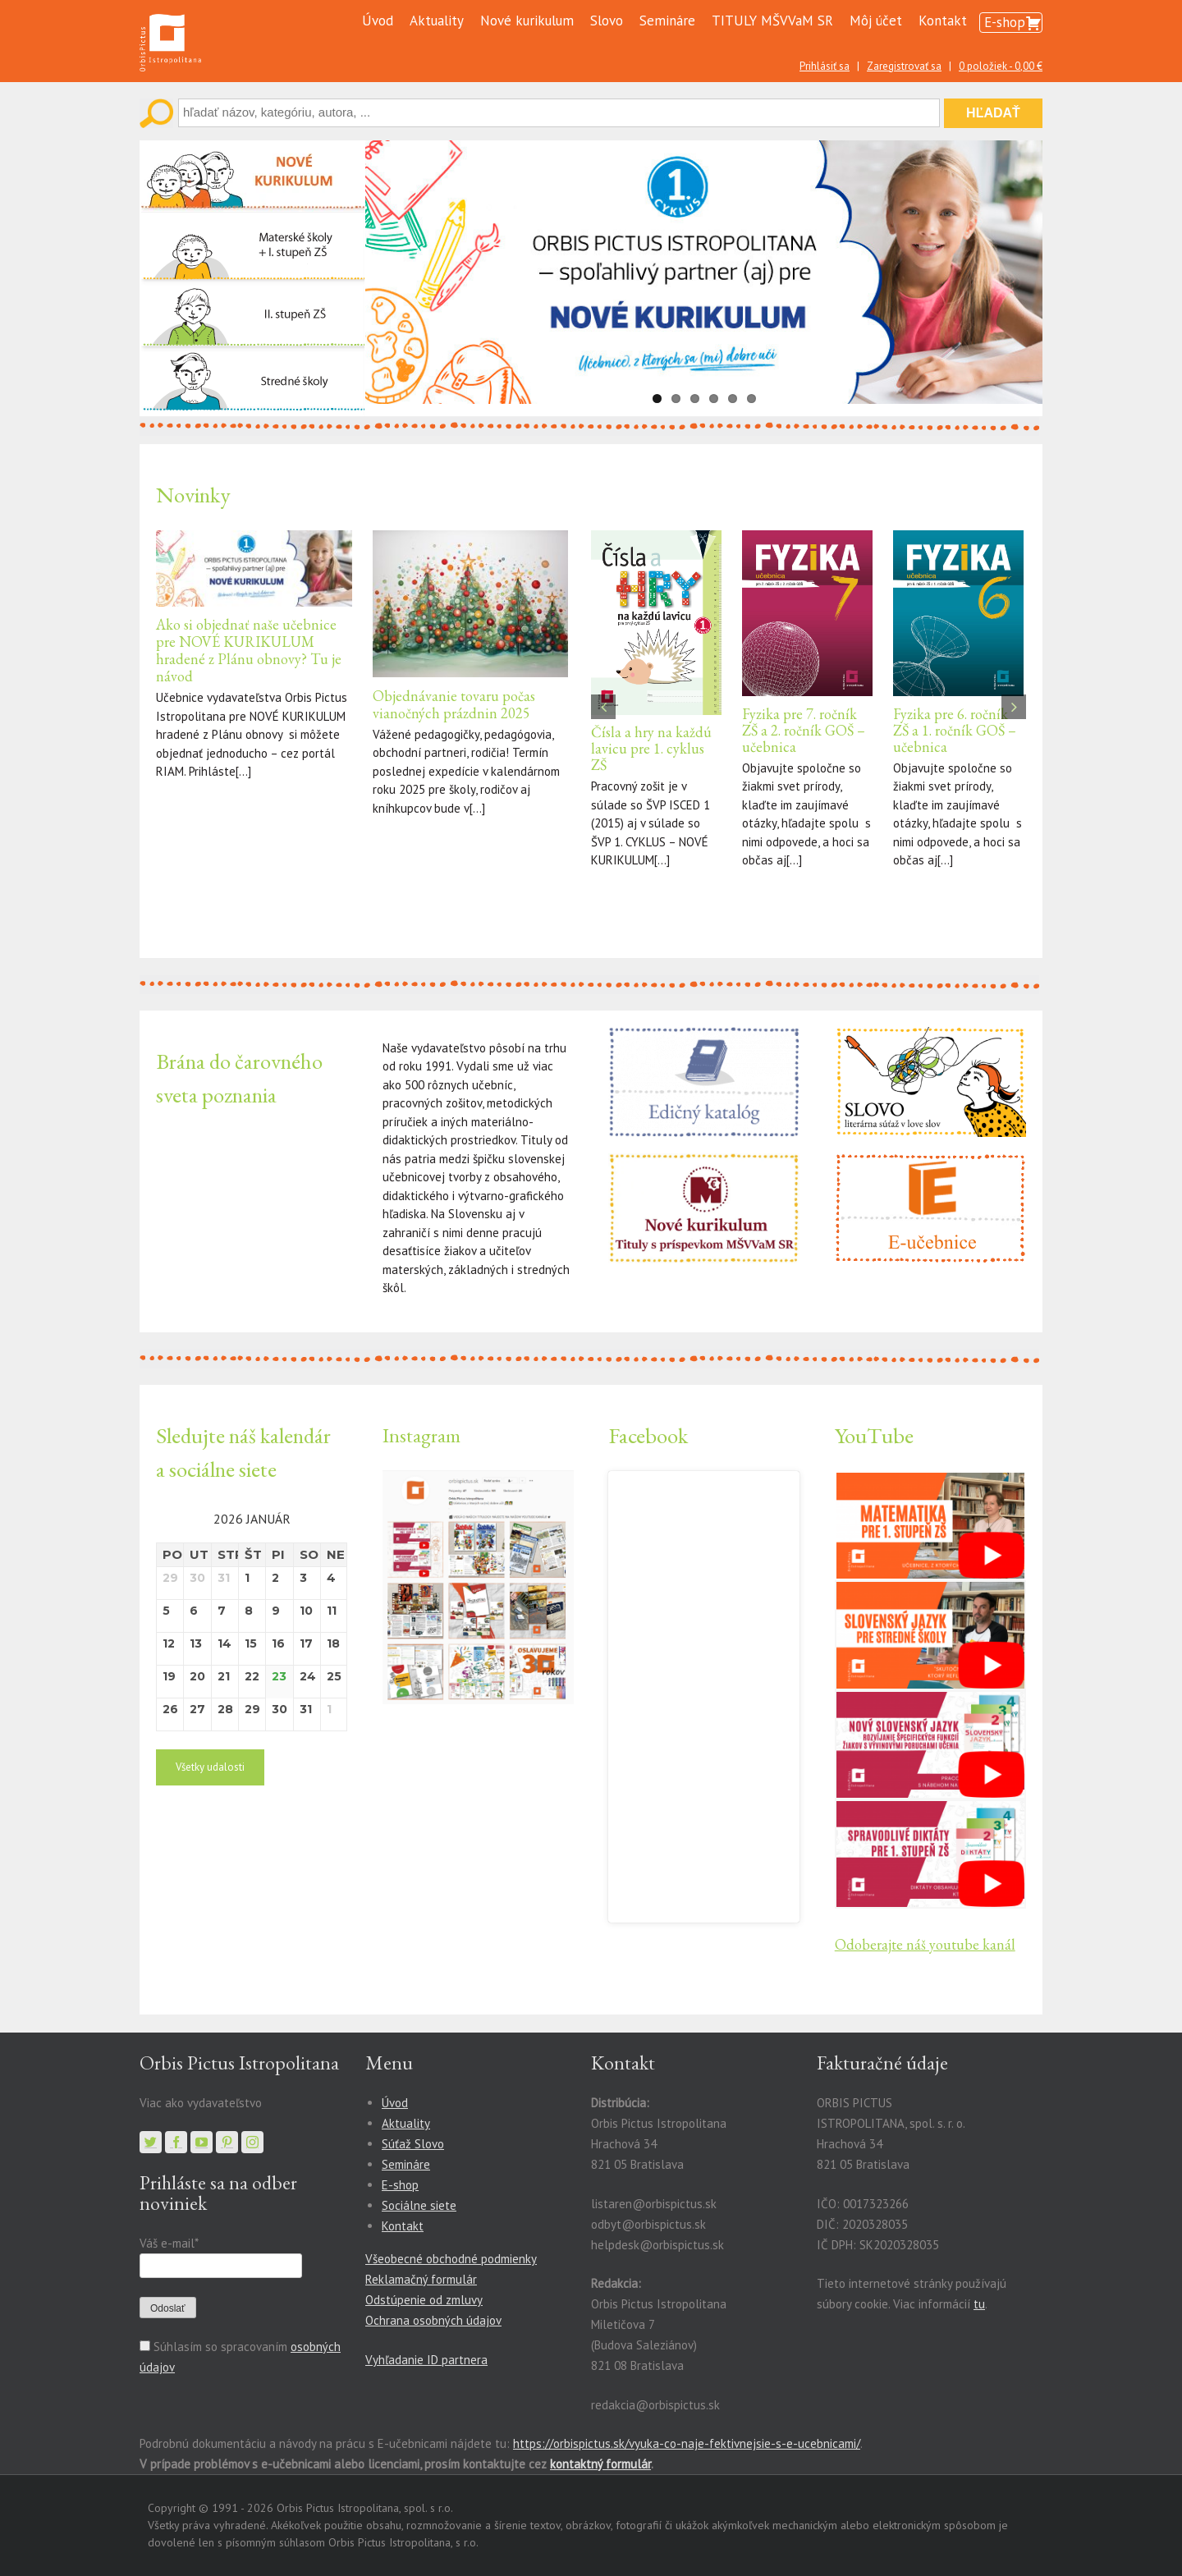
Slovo (606, 20)
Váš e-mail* (169, 2243)
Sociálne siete (419, 2205)
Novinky (193, 494)
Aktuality (437, 20)
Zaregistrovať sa (904, 66)
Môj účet (876, 20)
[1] (930, 1481)
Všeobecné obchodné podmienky (451, 2259)
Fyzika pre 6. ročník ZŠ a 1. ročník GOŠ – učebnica (954, 730)
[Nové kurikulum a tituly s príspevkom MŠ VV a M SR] (703, 1162)
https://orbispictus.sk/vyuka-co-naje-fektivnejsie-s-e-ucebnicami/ (686, 2443)
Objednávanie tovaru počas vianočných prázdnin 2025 (454, 704)
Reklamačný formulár (421, 2279)
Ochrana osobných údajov (433, 2320)
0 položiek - (1000, 66)
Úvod (377, 20)
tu (979, 2304)
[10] (930, 1809)
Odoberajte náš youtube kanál (925, 1944)
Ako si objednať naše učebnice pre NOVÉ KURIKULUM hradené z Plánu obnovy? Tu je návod (248, 650)
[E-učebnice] (930, 1162)
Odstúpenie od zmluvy (424, 2300)
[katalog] (703, 1035)
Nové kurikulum (527, 20)
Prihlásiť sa (824, 66)
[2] (930, 1590)
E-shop (1004, 22)
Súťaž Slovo (413, 2144)
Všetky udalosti (210, 1767)
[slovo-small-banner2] (930, 1035)
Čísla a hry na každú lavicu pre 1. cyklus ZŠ (651, 748)
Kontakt (943, 20)
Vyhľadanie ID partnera (426, 2359)
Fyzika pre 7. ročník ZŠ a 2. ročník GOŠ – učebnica (803, 730)
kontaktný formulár (600, 2464)
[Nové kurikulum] (252, 149)
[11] (930, 1700)
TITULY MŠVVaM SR (772, 20)
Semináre (667, 20)
